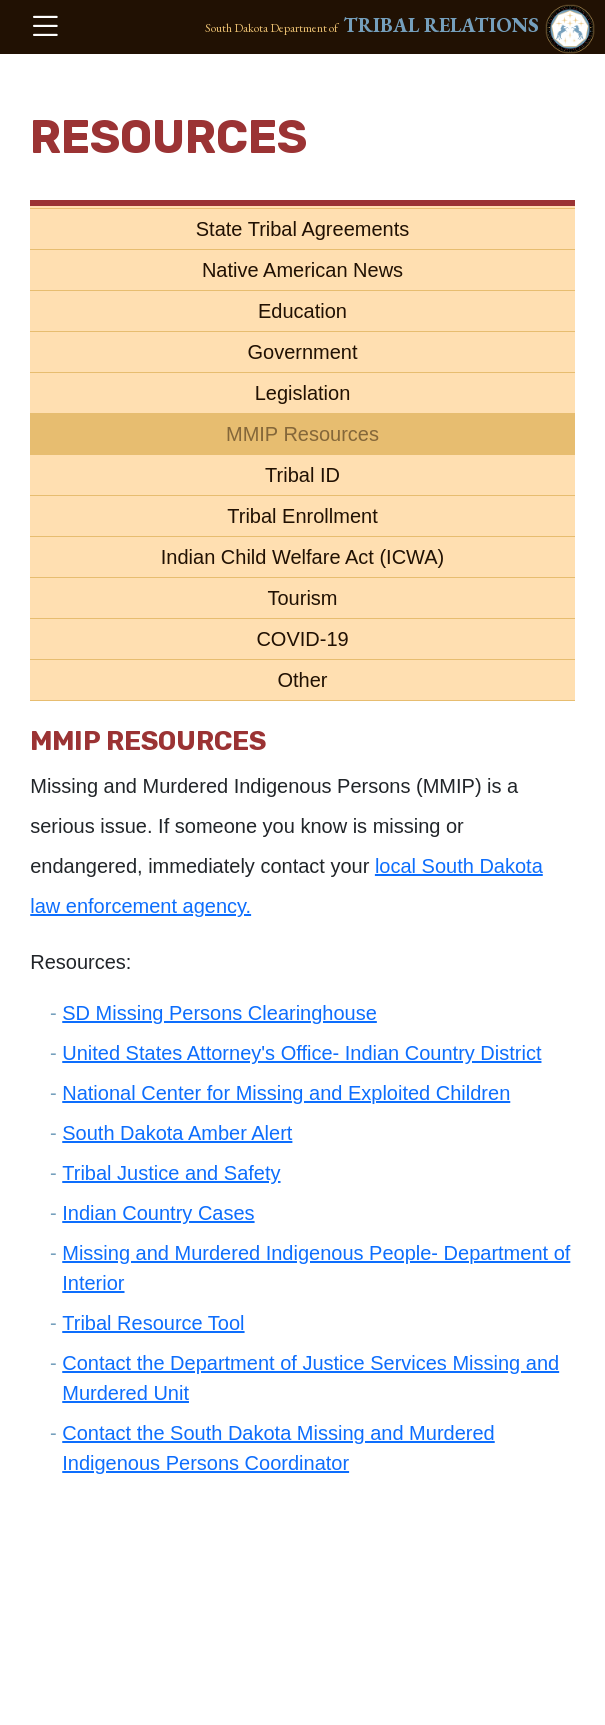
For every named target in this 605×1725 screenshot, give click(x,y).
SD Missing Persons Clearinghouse (219, 1013)
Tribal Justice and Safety (171, 1173)
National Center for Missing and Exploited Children (286, 1093)
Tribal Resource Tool (153, 1323)
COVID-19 (302, 639)
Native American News (302, 270)
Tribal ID (302, 475)
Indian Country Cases (158, 1213)
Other (302, 680)
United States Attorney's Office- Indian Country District (301, 1053)
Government (302, 352)
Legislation (303, 393)
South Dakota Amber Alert (177, 1133)
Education (302, 311)
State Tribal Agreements (302, 229)
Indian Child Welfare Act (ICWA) (302, 557)
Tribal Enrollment (302, 516)
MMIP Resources (302, 434)
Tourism (302, 598)
